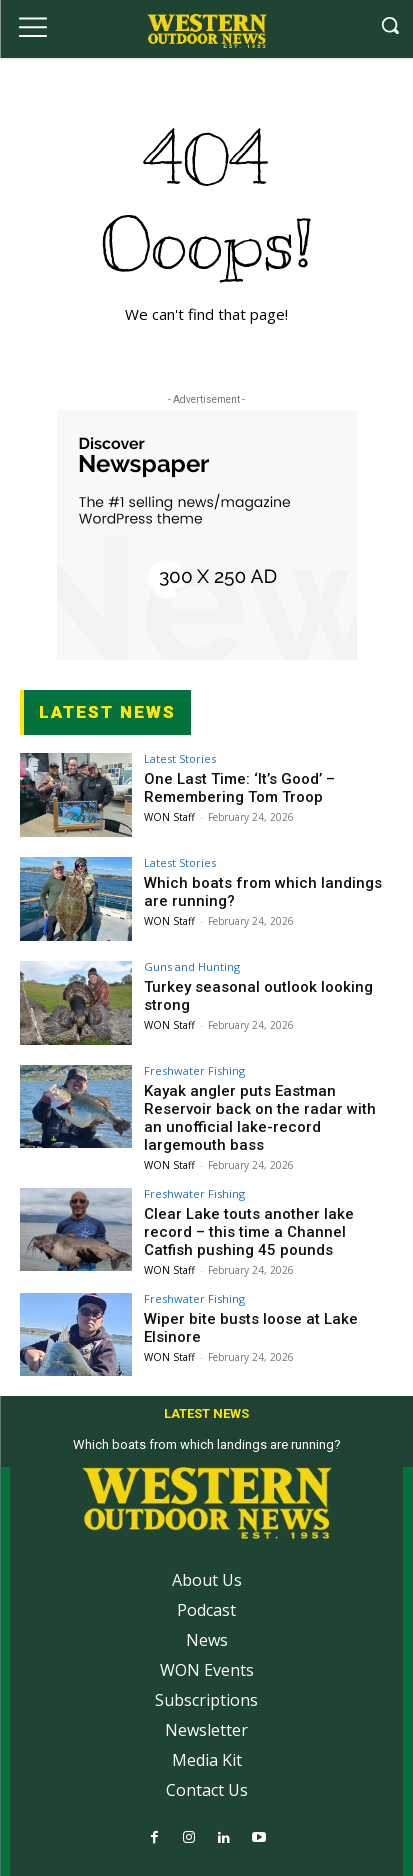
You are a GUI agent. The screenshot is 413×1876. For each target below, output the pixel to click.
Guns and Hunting (192, 966)
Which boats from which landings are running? (207, 1444)
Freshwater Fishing (194, 1070)
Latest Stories (180, 758)
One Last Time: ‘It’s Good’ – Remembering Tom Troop (239, 788)
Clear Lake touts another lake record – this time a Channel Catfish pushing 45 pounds (249, 1232)
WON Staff (169, 817)
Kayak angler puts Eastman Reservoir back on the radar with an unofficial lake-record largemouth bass (260, 1118)
